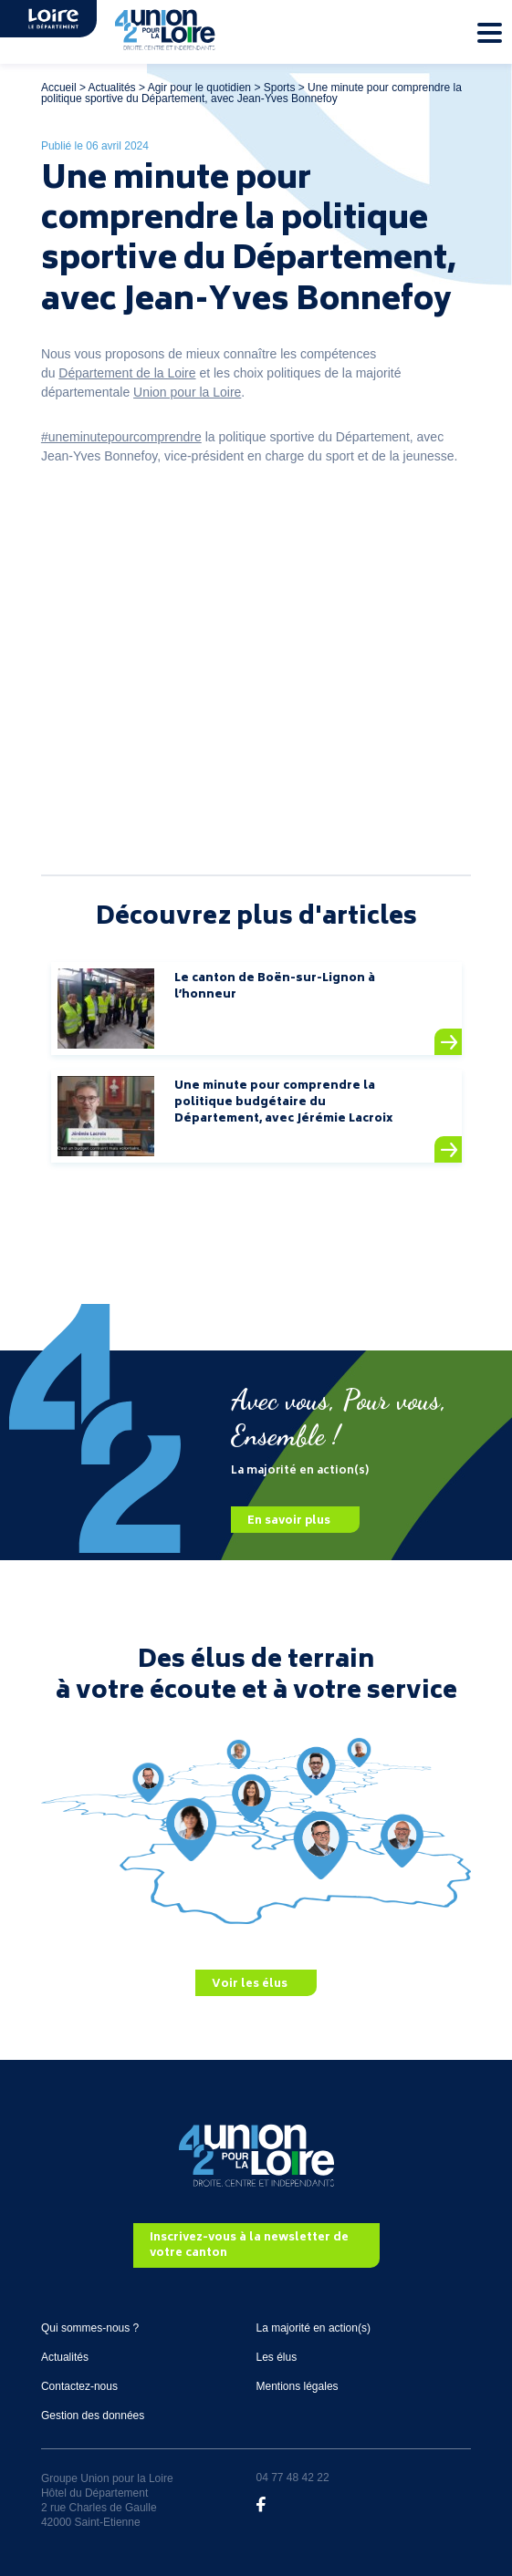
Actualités (112, 87)
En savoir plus (288, 1520)
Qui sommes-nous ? (90, 2328)
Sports (280, 87)
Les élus (277, 2357)
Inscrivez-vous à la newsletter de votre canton (249, 2246)
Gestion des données (92, 2415)
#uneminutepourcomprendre (121, 436)
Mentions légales (297, 2386)
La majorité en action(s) (313, 2328)
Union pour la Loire (187, 392)
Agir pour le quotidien (199, 87)
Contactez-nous (79, 2386)
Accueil (59, 87)
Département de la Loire (126, 373)
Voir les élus (249, 1983)
